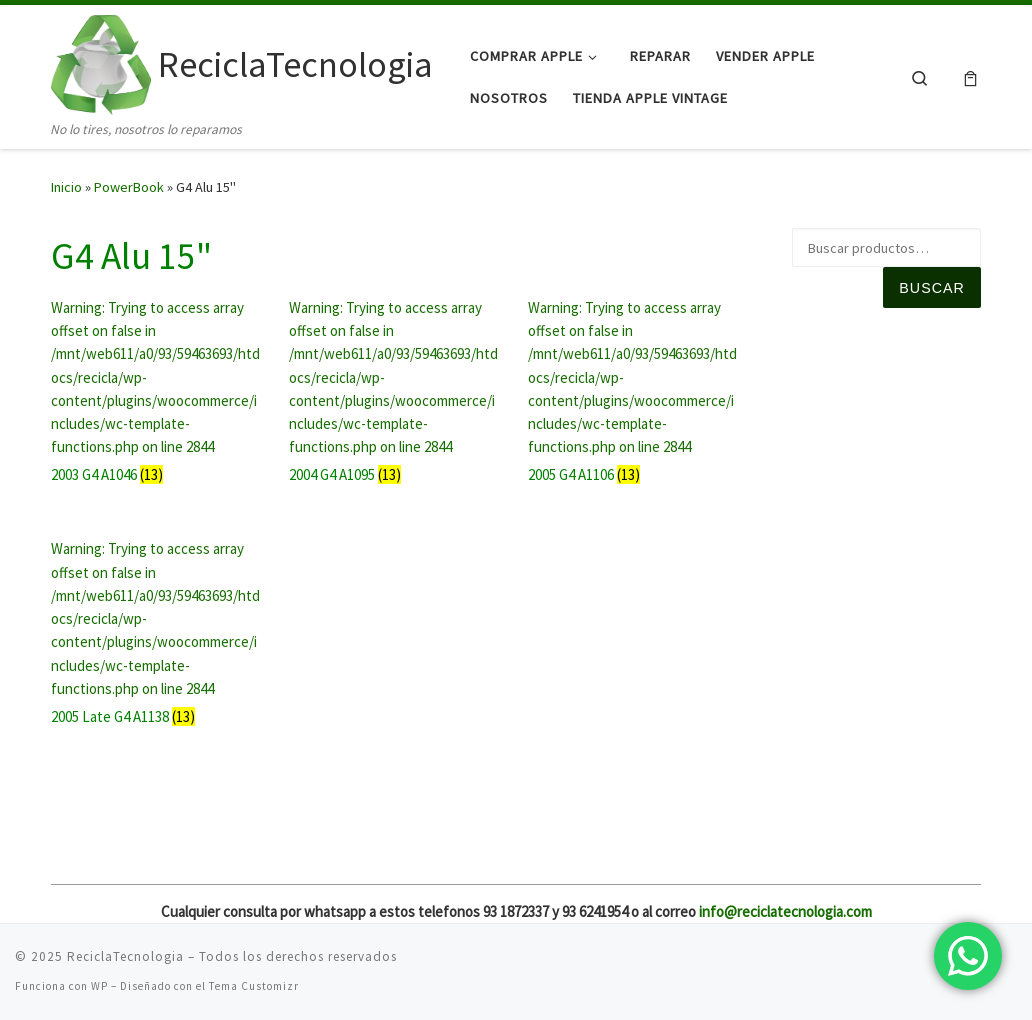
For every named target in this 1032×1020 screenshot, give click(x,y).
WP (99, 986)
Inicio (66, 187)
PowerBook (129, 187)
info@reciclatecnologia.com (785, 911)
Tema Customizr (254, 986)
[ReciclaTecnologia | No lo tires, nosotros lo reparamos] (101, 61)
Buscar (931, 288)
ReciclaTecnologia (125, 956)
